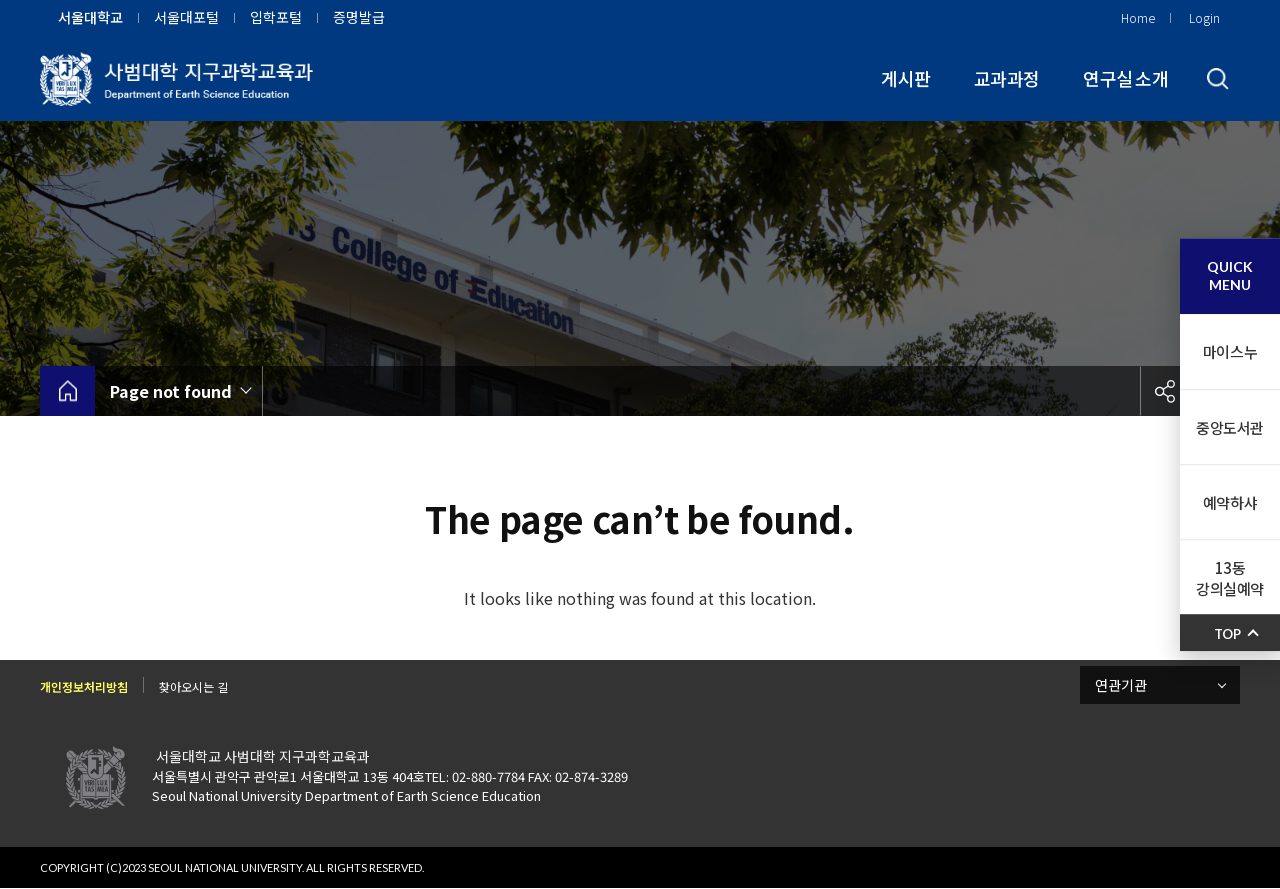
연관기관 (1121, 685)
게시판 (905, 78)
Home (1138, 17)
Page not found (171, 391)
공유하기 (1165, 391)
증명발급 (359, 17)
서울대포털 (186, 17)
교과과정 (1006, 78)
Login (1204, 17)
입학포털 (276, 17)
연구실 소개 (1125, 78)
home (67, 391)
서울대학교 (90, 17)
